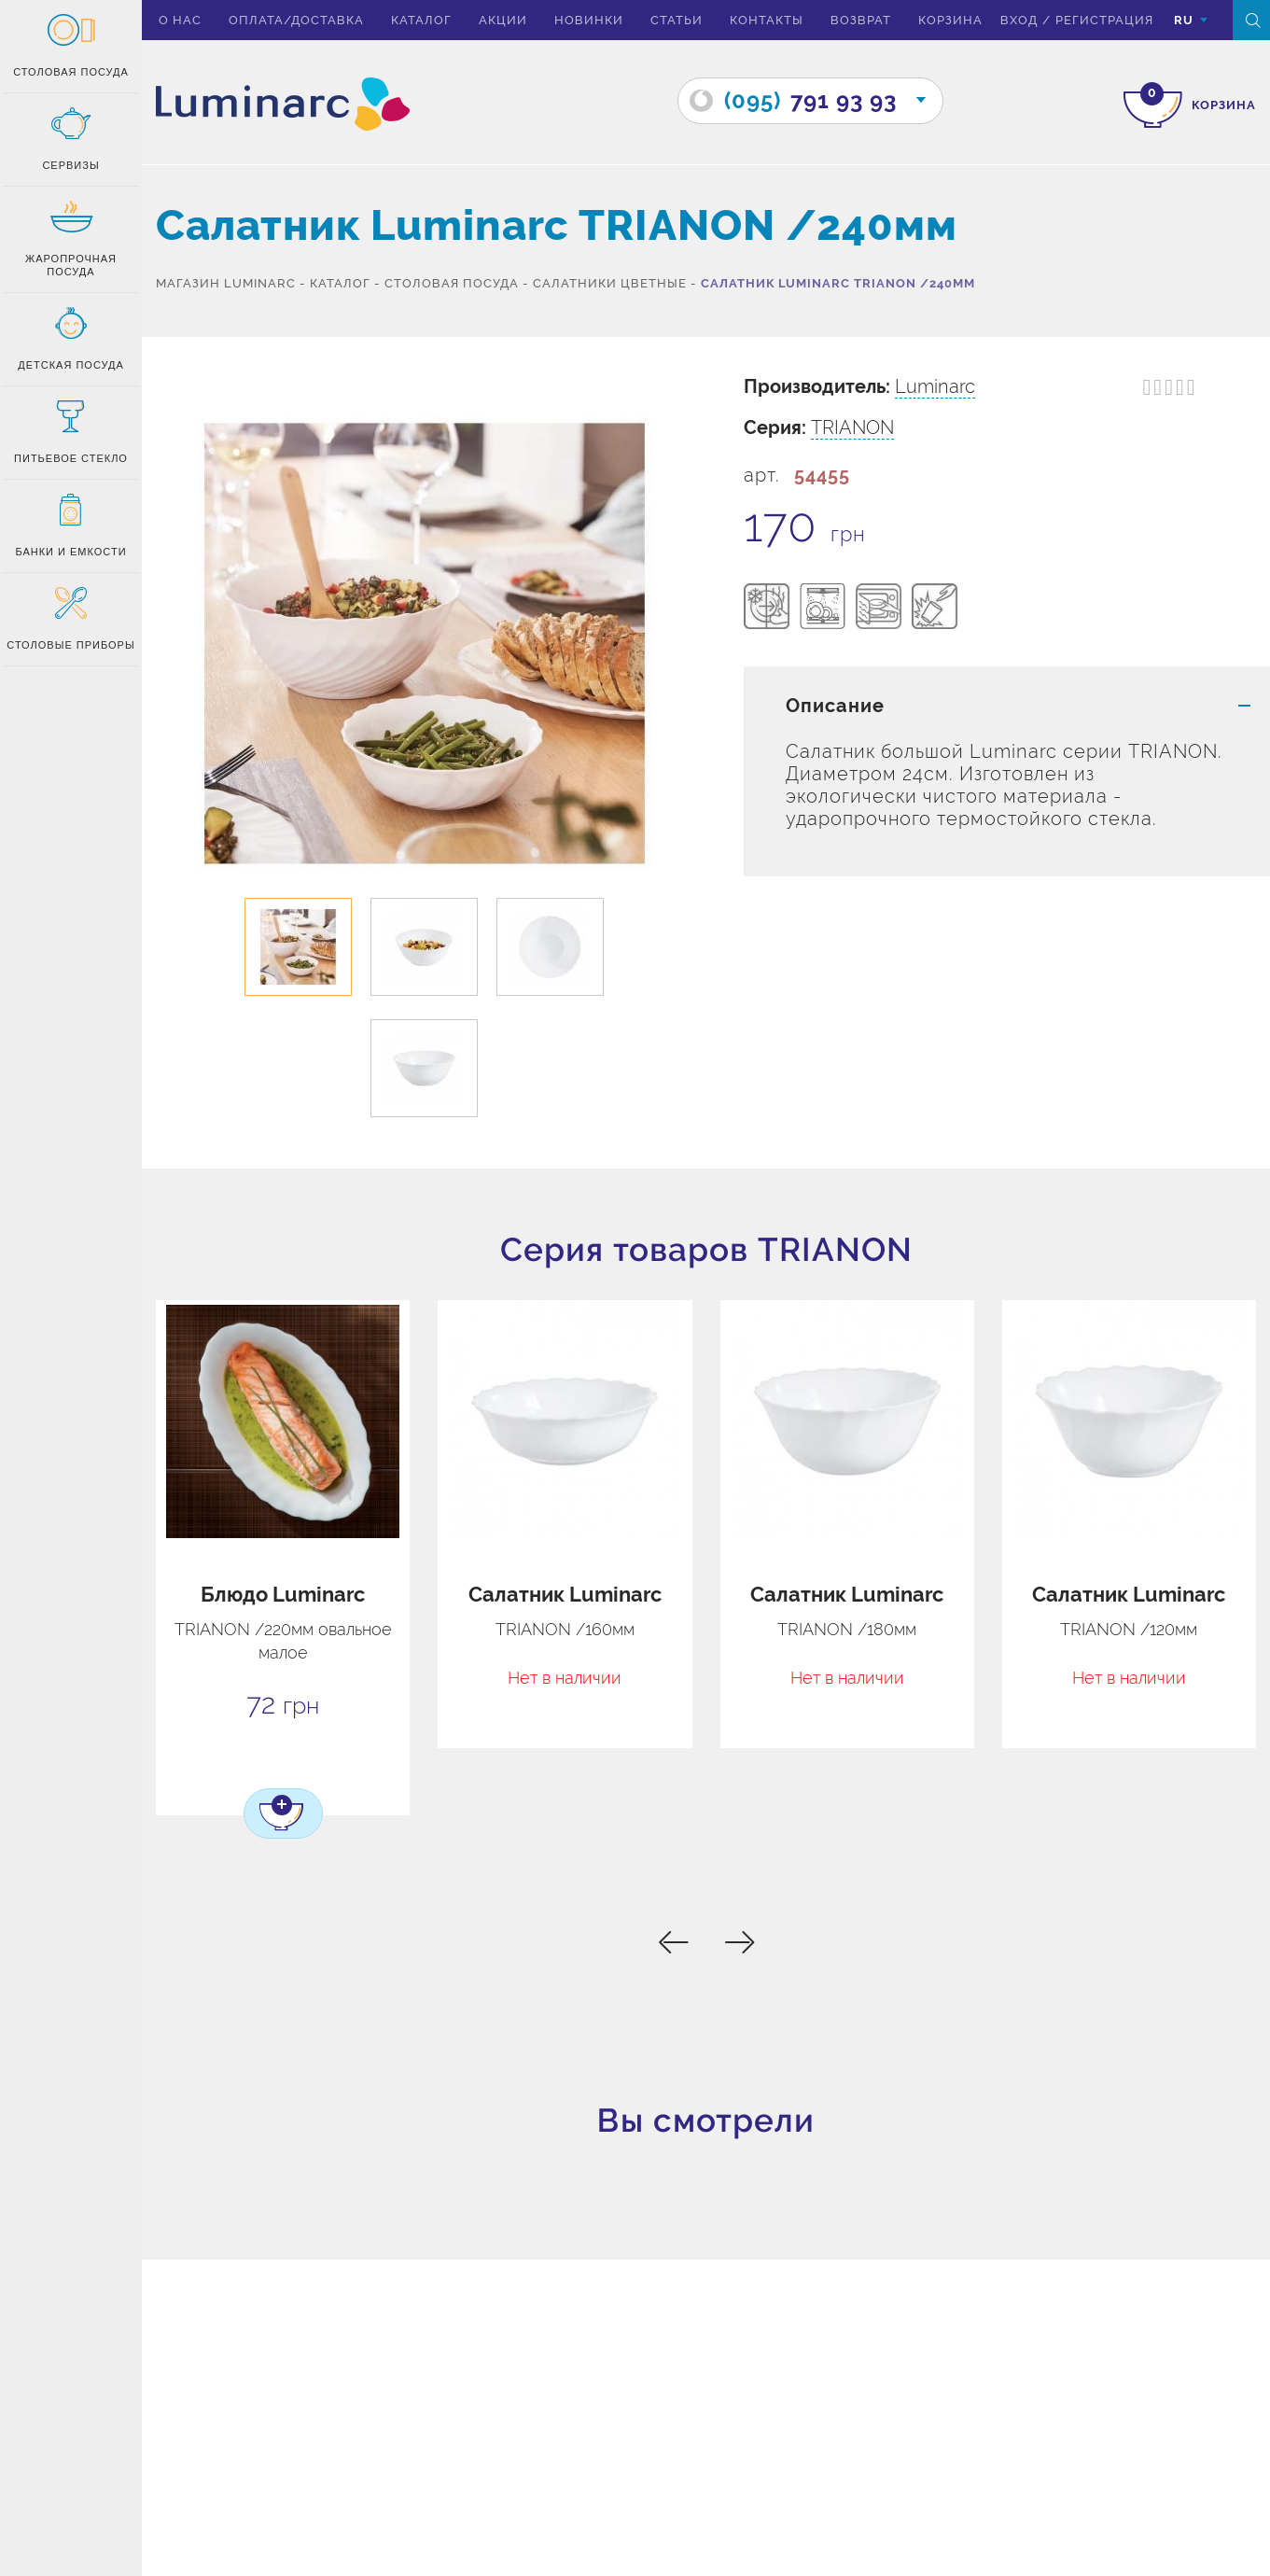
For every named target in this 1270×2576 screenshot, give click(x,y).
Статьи (676, 20)
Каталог (421, 20)
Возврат (860, 20)
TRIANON (852, 427)
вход (1019, 20)
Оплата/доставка (296, 20)
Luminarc (935, 386)
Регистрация (1104, 20)
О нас (180, 20)
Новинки (588, 20)
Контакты (766, 20)
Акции (503, 20)
